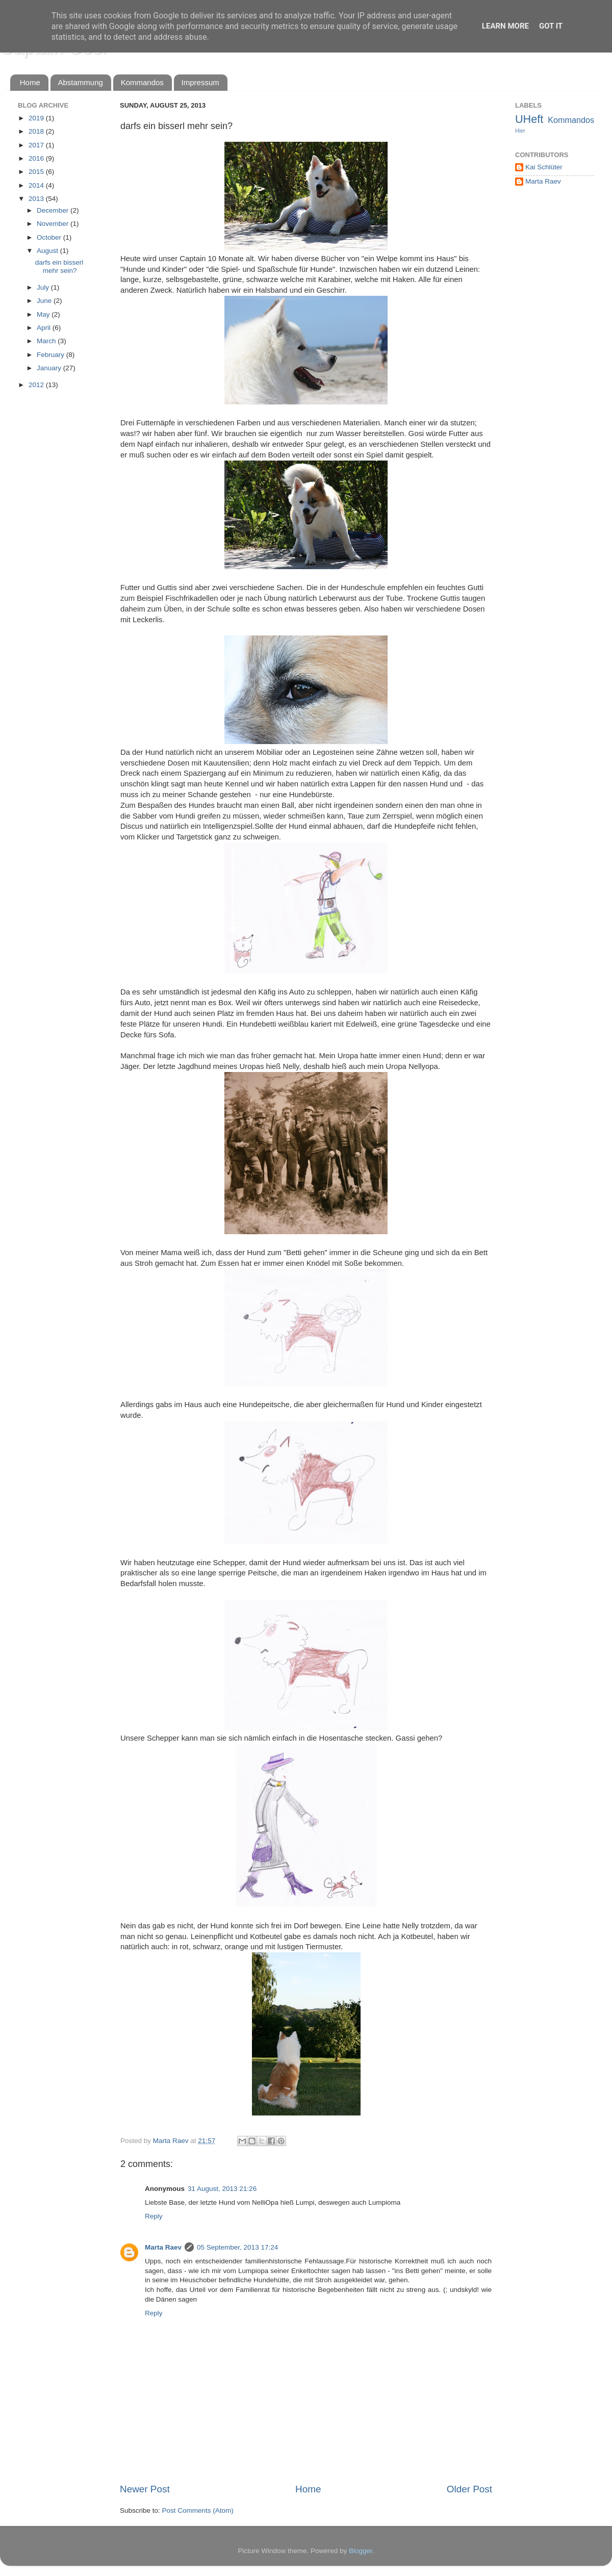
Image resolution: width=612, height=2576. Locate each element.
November (53, 223)
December (53, 210)
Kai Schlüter (544, 167)
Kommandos (142, 82)
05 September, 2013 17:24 (237, 2247)
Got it (551, 26)
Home (30, 82)
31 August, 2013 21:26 (222, 2188)
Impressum (200, 82)
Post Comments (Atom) (198, 2510)
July (44, 287)
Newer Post (145, 2489)
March (47, 341)
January (50, 368)
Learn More (505, 26)
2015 (37, 171)
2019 (37, 118)
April (45, 327)
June (45, 300)
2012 (37, 385)
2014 (37, 185)
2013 (37, 198)
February (51, 355)
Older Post (469, 2489)
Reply (154, 2216)
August (48, 250)
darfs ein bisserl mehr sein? (59, 266)
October (50, 237)
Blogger (360, 2551)
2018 (37, 131)
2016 (37, 158)
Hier (520, 130)
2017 (37, 145)
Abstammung (80, 82)
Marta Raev (163, 2247)
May (44, 314)
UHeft (529, 119)
